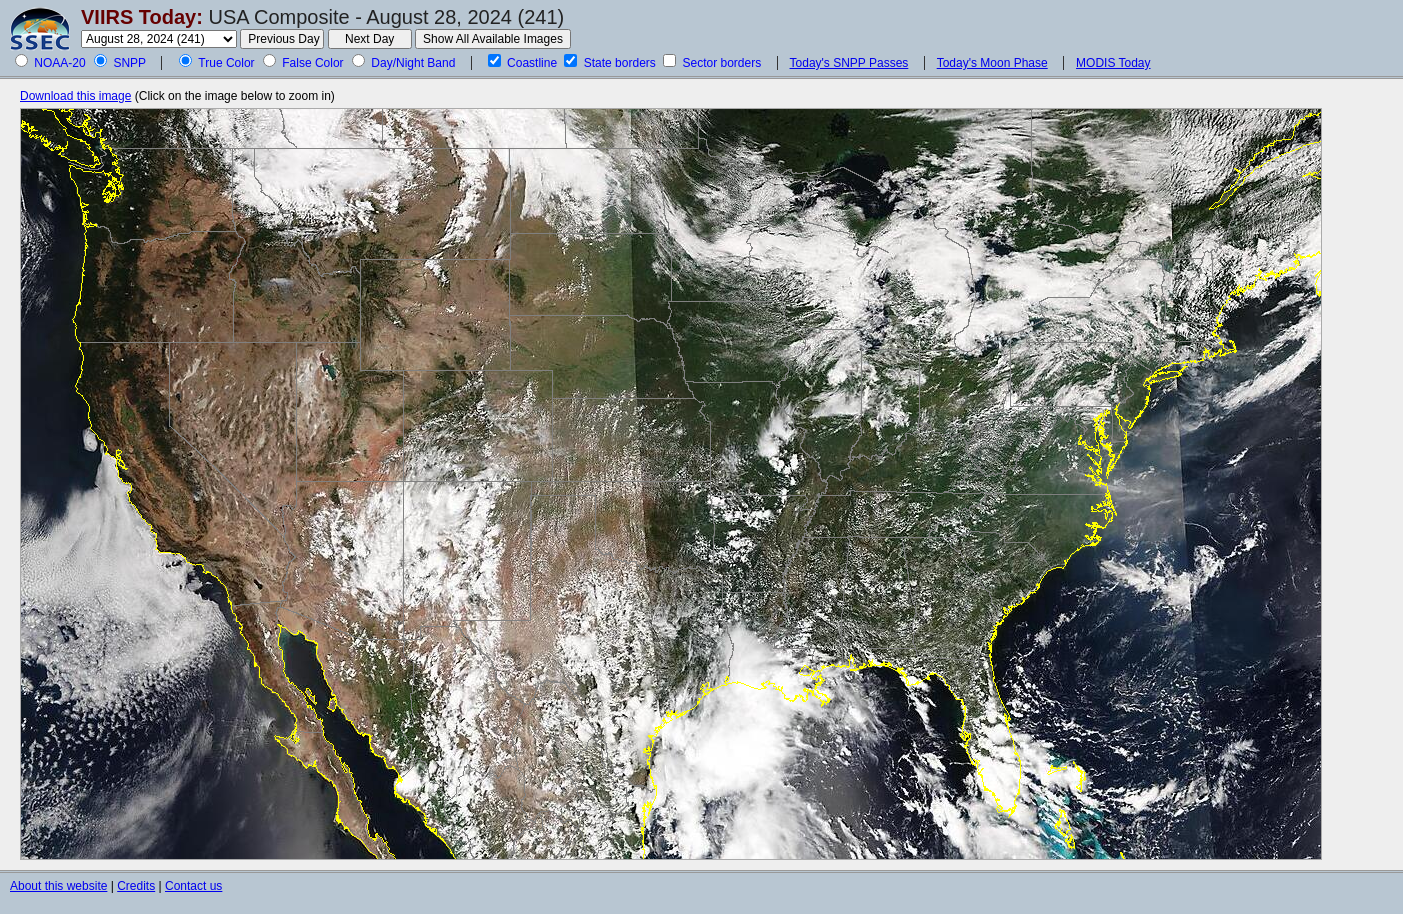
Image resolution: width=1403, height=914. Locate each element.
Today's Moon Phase (992, 63)
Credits (136, 886)
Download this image (75, 96)
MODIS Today (1113, 63)
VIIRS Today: (142, 17)
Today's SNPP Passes (849, 63)
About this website (58, 886)
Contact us (193, 886)
